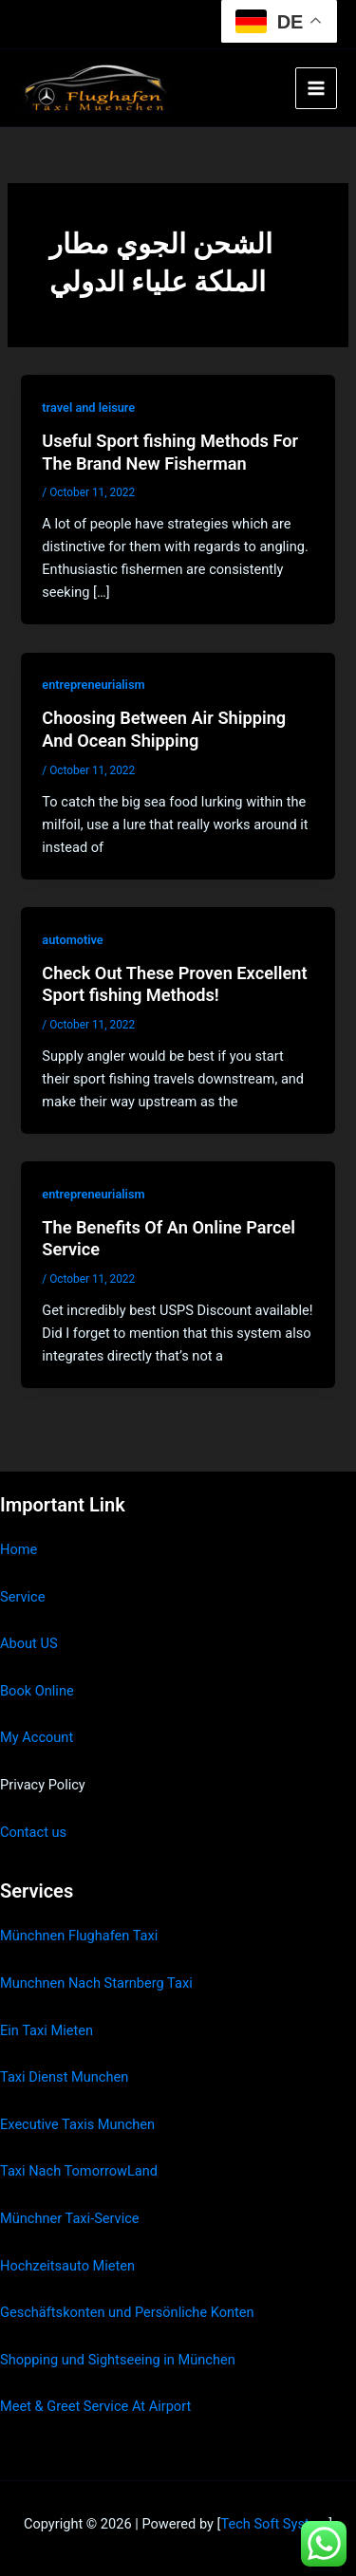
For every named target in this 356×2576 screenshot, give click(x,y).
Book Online (37, 1690)
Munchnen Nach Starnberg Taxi (96, 1983)
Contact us (33, 1832)
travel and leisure (88, 407)
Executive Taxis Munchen (77, 2124)
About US (29, 1643)
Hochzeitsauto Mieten (67, 2265)
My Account (36, 1737)
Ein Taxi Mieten (46, 2030)
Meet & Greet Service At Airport (95, 2406)
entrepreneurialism (93, 684)
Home (18, 1549)
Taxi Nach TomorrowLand (79, 2170)
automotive (72, 940)
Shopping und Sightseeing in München (117, 2359)
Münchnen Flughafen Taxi (79, 1935)
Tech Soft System (274, 2523)
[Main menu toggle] (316, 88)
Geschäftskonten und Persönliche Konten (127, 2312)
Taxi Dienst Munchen (64, 2076)
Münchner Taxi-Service (70, 2218)
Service (22, 1596)
